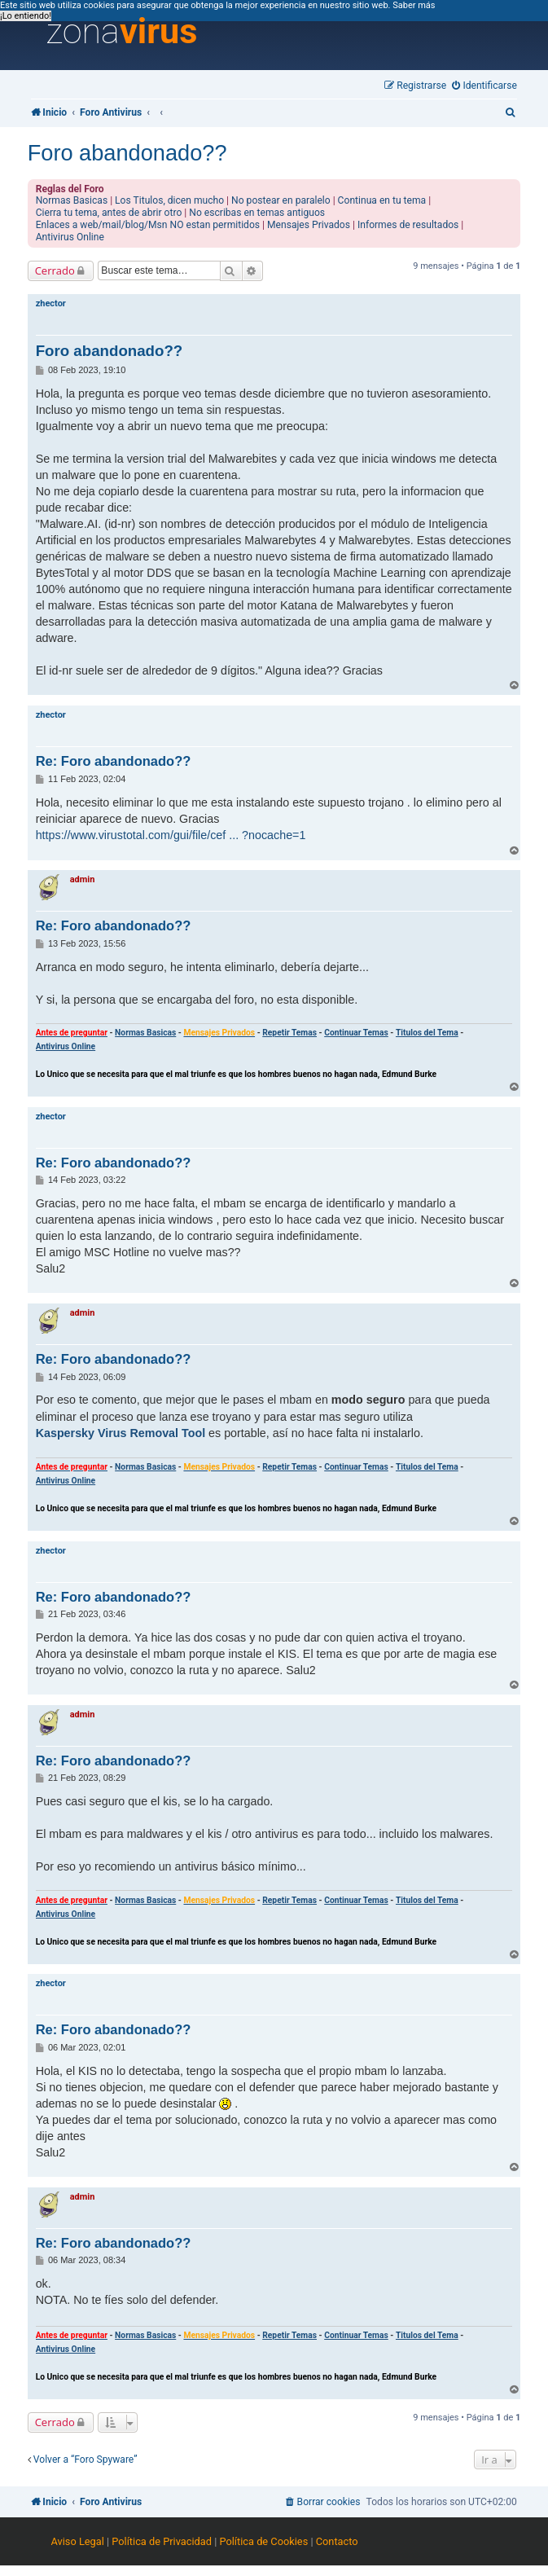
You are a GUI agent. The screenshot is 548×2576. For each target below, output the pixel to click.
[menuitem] (484, 86)
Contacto (337, 2541)
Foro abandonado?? (127, 152)
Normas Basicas (72, 200)
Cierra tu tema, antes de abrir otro (109, 212)
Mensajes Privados (308, 225)
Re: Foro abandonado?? (113, 761)
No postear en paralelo (281, 200)
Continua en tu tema (382, 200)
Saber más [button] (413, 5)
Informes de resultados (407, 225)
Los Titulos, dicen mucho (169, 200)
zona (121, 31)
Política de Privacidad (162, 2541)
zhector (51, 303)
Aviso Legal (76, 2541)
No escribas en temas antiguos (257, 212)
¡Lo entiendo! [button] (25, 16)
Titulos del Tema (427, 1032)
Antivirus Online (70, 237)
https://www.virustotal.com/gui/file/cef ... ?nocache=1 (171, 835)
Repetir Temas (289, 1032)
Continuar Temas (356, 1032)
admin (82, 879)
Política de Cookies (263, 2541)
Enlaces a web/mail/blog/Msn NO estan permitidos (148, 225)
